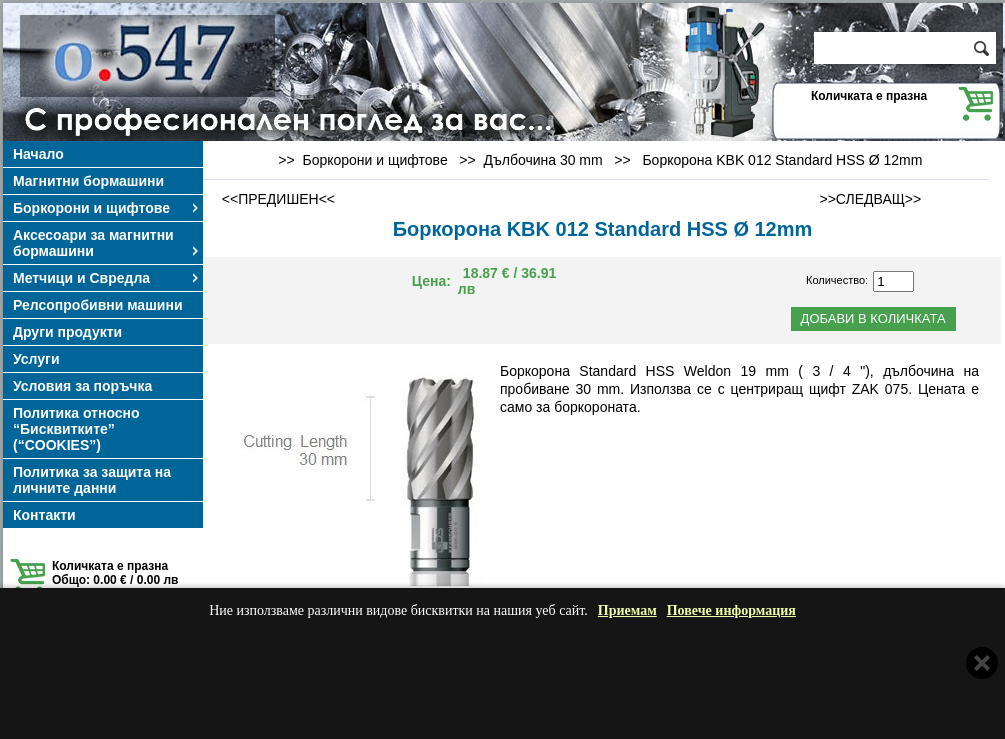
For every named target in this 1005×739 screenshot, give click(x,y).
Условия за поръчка (82, 386)
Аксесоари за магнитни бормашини (107, 243)
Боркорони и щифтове (107, 208)
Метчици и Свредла (107, 278)
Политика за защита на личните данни (92, 480)
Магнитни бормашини (88, 181)
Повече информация (731, 610)
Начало (38, 154)
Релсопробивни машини (98, 305)
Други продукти (67, 332)
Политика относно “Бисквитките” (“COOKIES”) (76, 429)
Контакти (44, 515)
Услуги (36, 359)
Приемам (627, 610)
